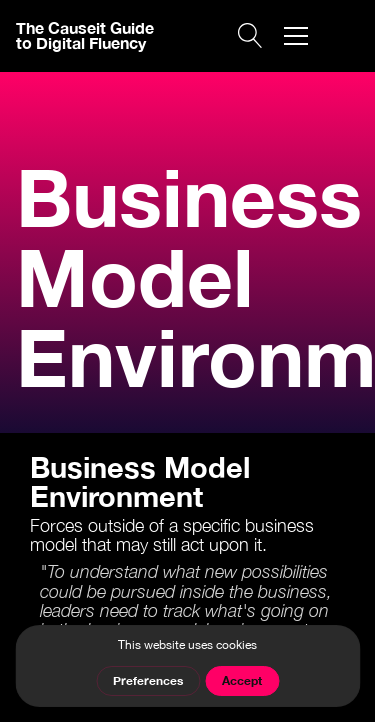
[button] (296, 36)
